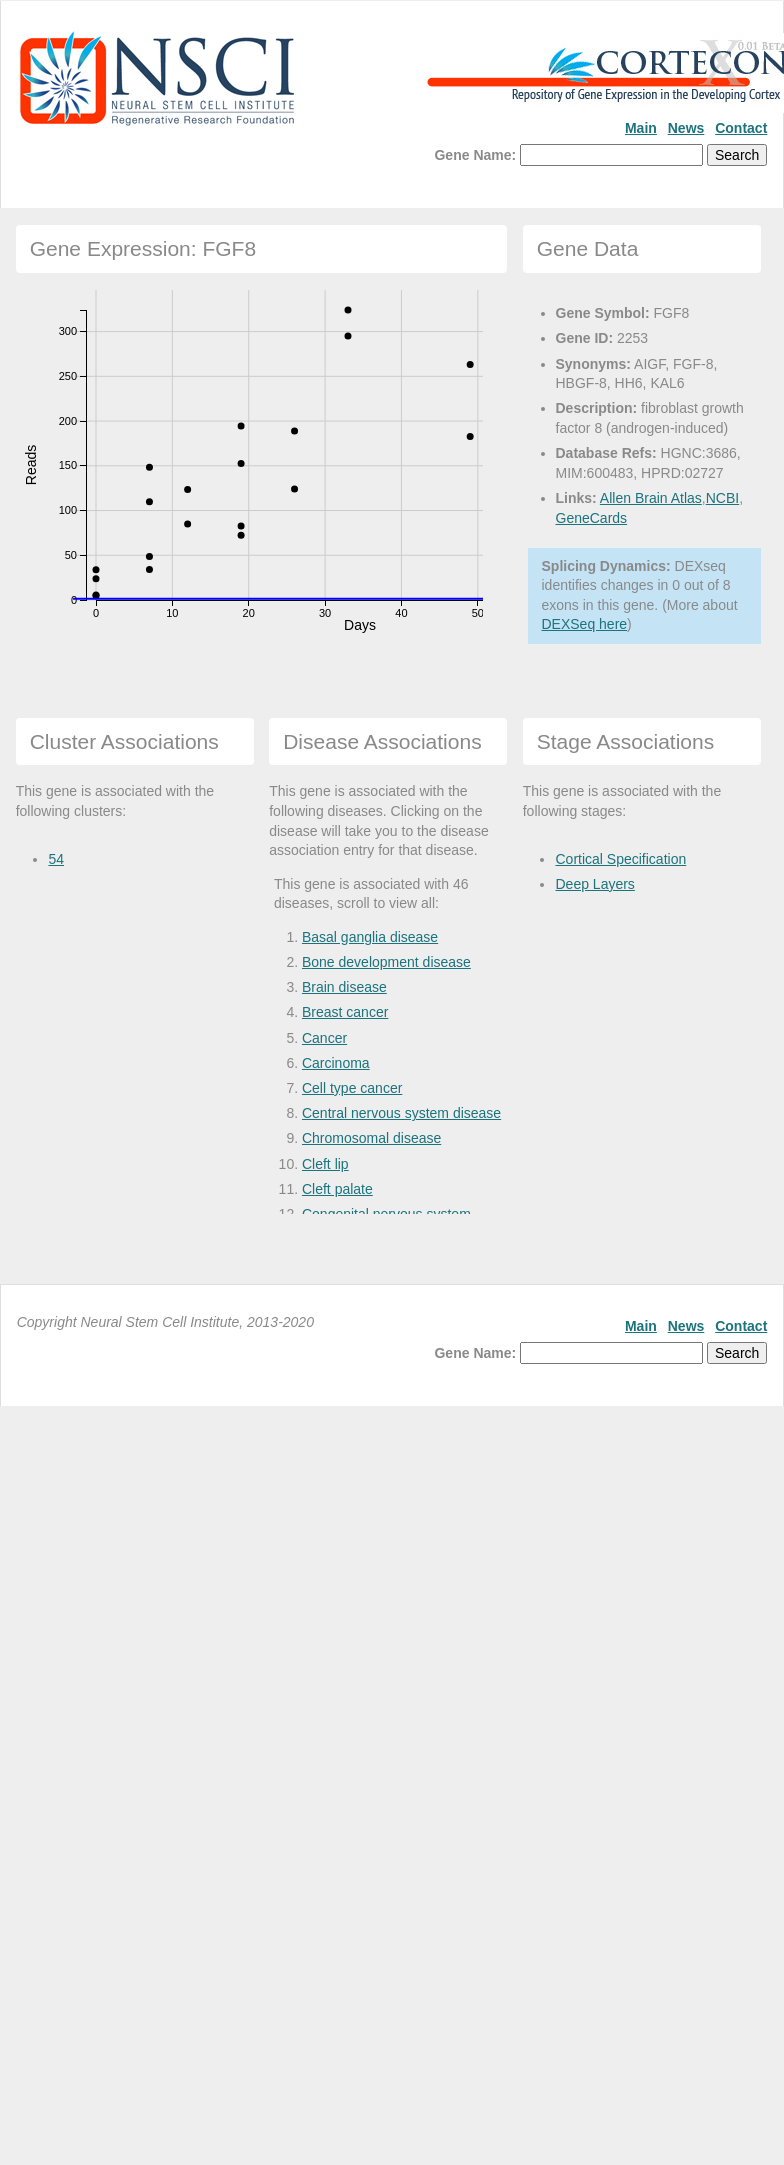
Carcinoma (336, 1063)
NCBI (722, 498)
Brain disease (344, 987)
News (686, 128)
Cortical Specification (620, 859)
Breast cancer (345, 1012)
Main (641, 128)
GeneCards (592, 518)
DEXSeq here (585, 624)
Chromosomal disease (371, 1138)
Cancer (324, 1038)
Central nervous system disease (401, 1113)
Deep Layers (594, 884)
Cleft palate (337, 1189)
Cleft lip (325, 1164)
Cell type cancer (352, 1088)
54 (56, 859)
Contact (741, 128)
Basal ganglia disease (370, 937)
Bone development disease (386, 962)
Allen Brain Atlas (651, 498)
